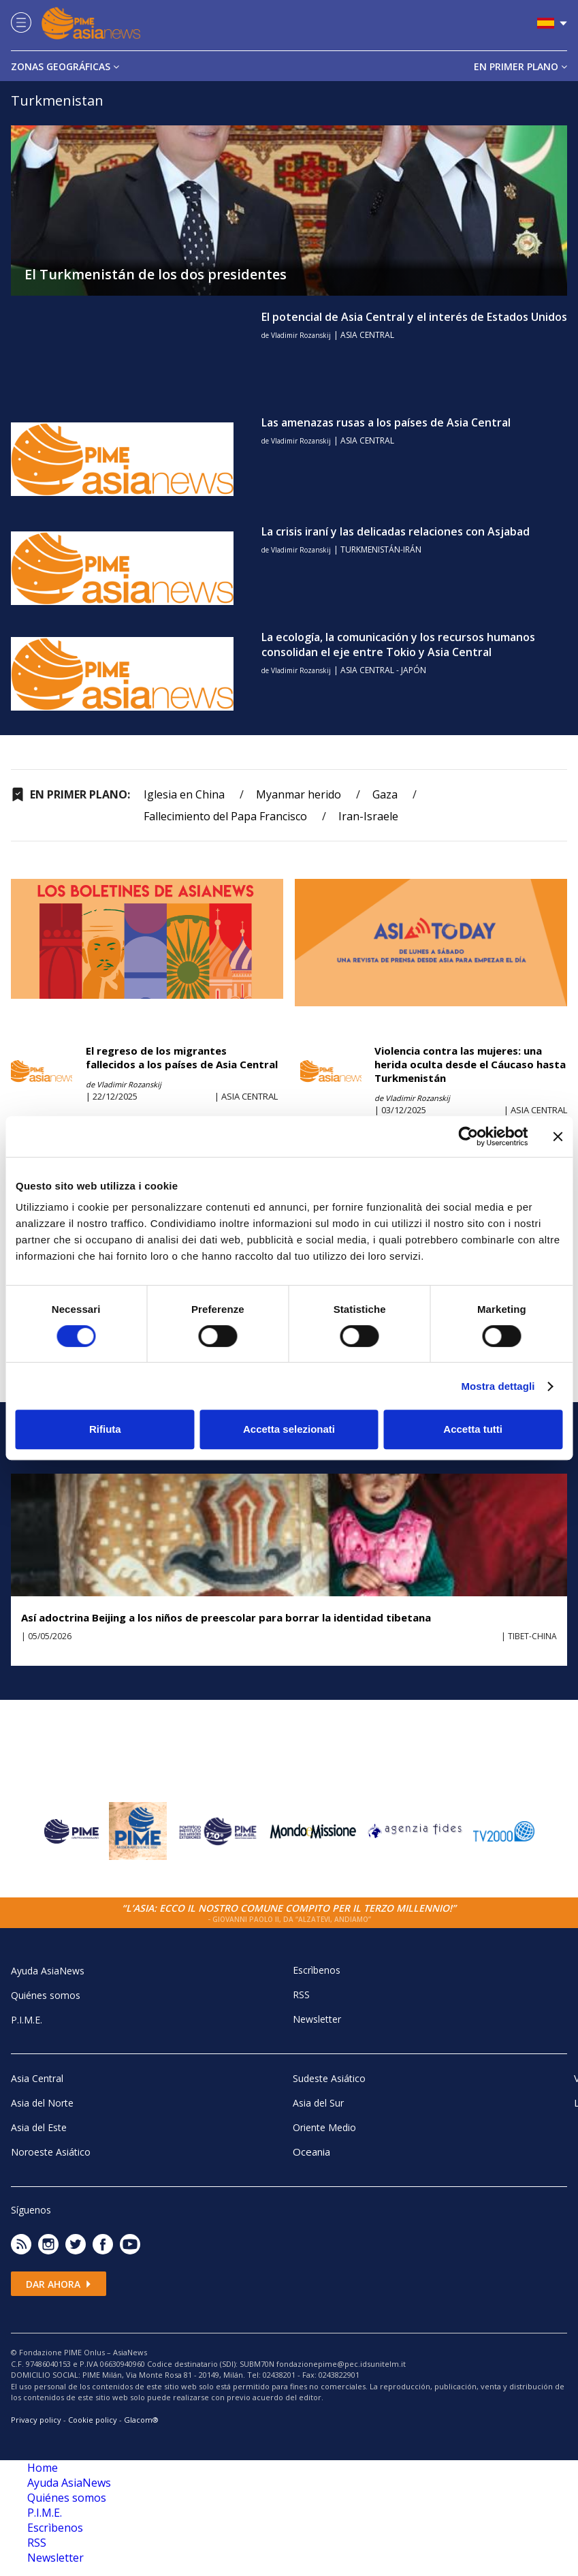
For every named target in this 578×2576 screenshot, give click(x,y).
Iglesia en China (184, 794)
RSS (301, 1994)
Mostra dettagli (497, 1386)
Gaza (385, 794)
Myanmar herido (298, 794)
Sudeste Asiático (329, 2078)
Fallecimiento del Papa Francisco (225, 816)
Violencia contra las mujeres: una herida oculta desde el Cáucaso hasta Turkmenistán (470, 1064)
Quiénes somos (45, 1995)
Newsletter (317, 2019)
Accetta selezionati (289, 1429)
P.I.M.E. (26, 2019)
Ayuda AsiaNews (47, 1970)
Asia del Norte (42, 2102)
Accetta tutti (472, 1429)
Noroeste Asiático (51, 2151)
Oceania (311, 2151)
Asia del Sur (318, 2102)
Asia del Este (39, 2127)
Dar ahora (58, 2284)
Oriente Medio (324, 2127)
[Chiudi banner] (557, 1136)
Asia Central (37, 2078)
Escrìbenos (316, 1970)
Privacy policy (36, 2420)
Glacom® (141, 2420)
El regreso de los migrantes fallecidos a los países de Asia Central (182, 1057)
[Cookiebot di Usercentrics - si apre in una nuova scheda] (468, 1136)
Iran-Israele (368, 816)
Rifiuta (105, 1429)
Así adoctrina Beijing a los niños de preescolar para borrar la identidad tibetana (226, 1617)
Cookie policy (92, 2420)
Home (42, 2467)
